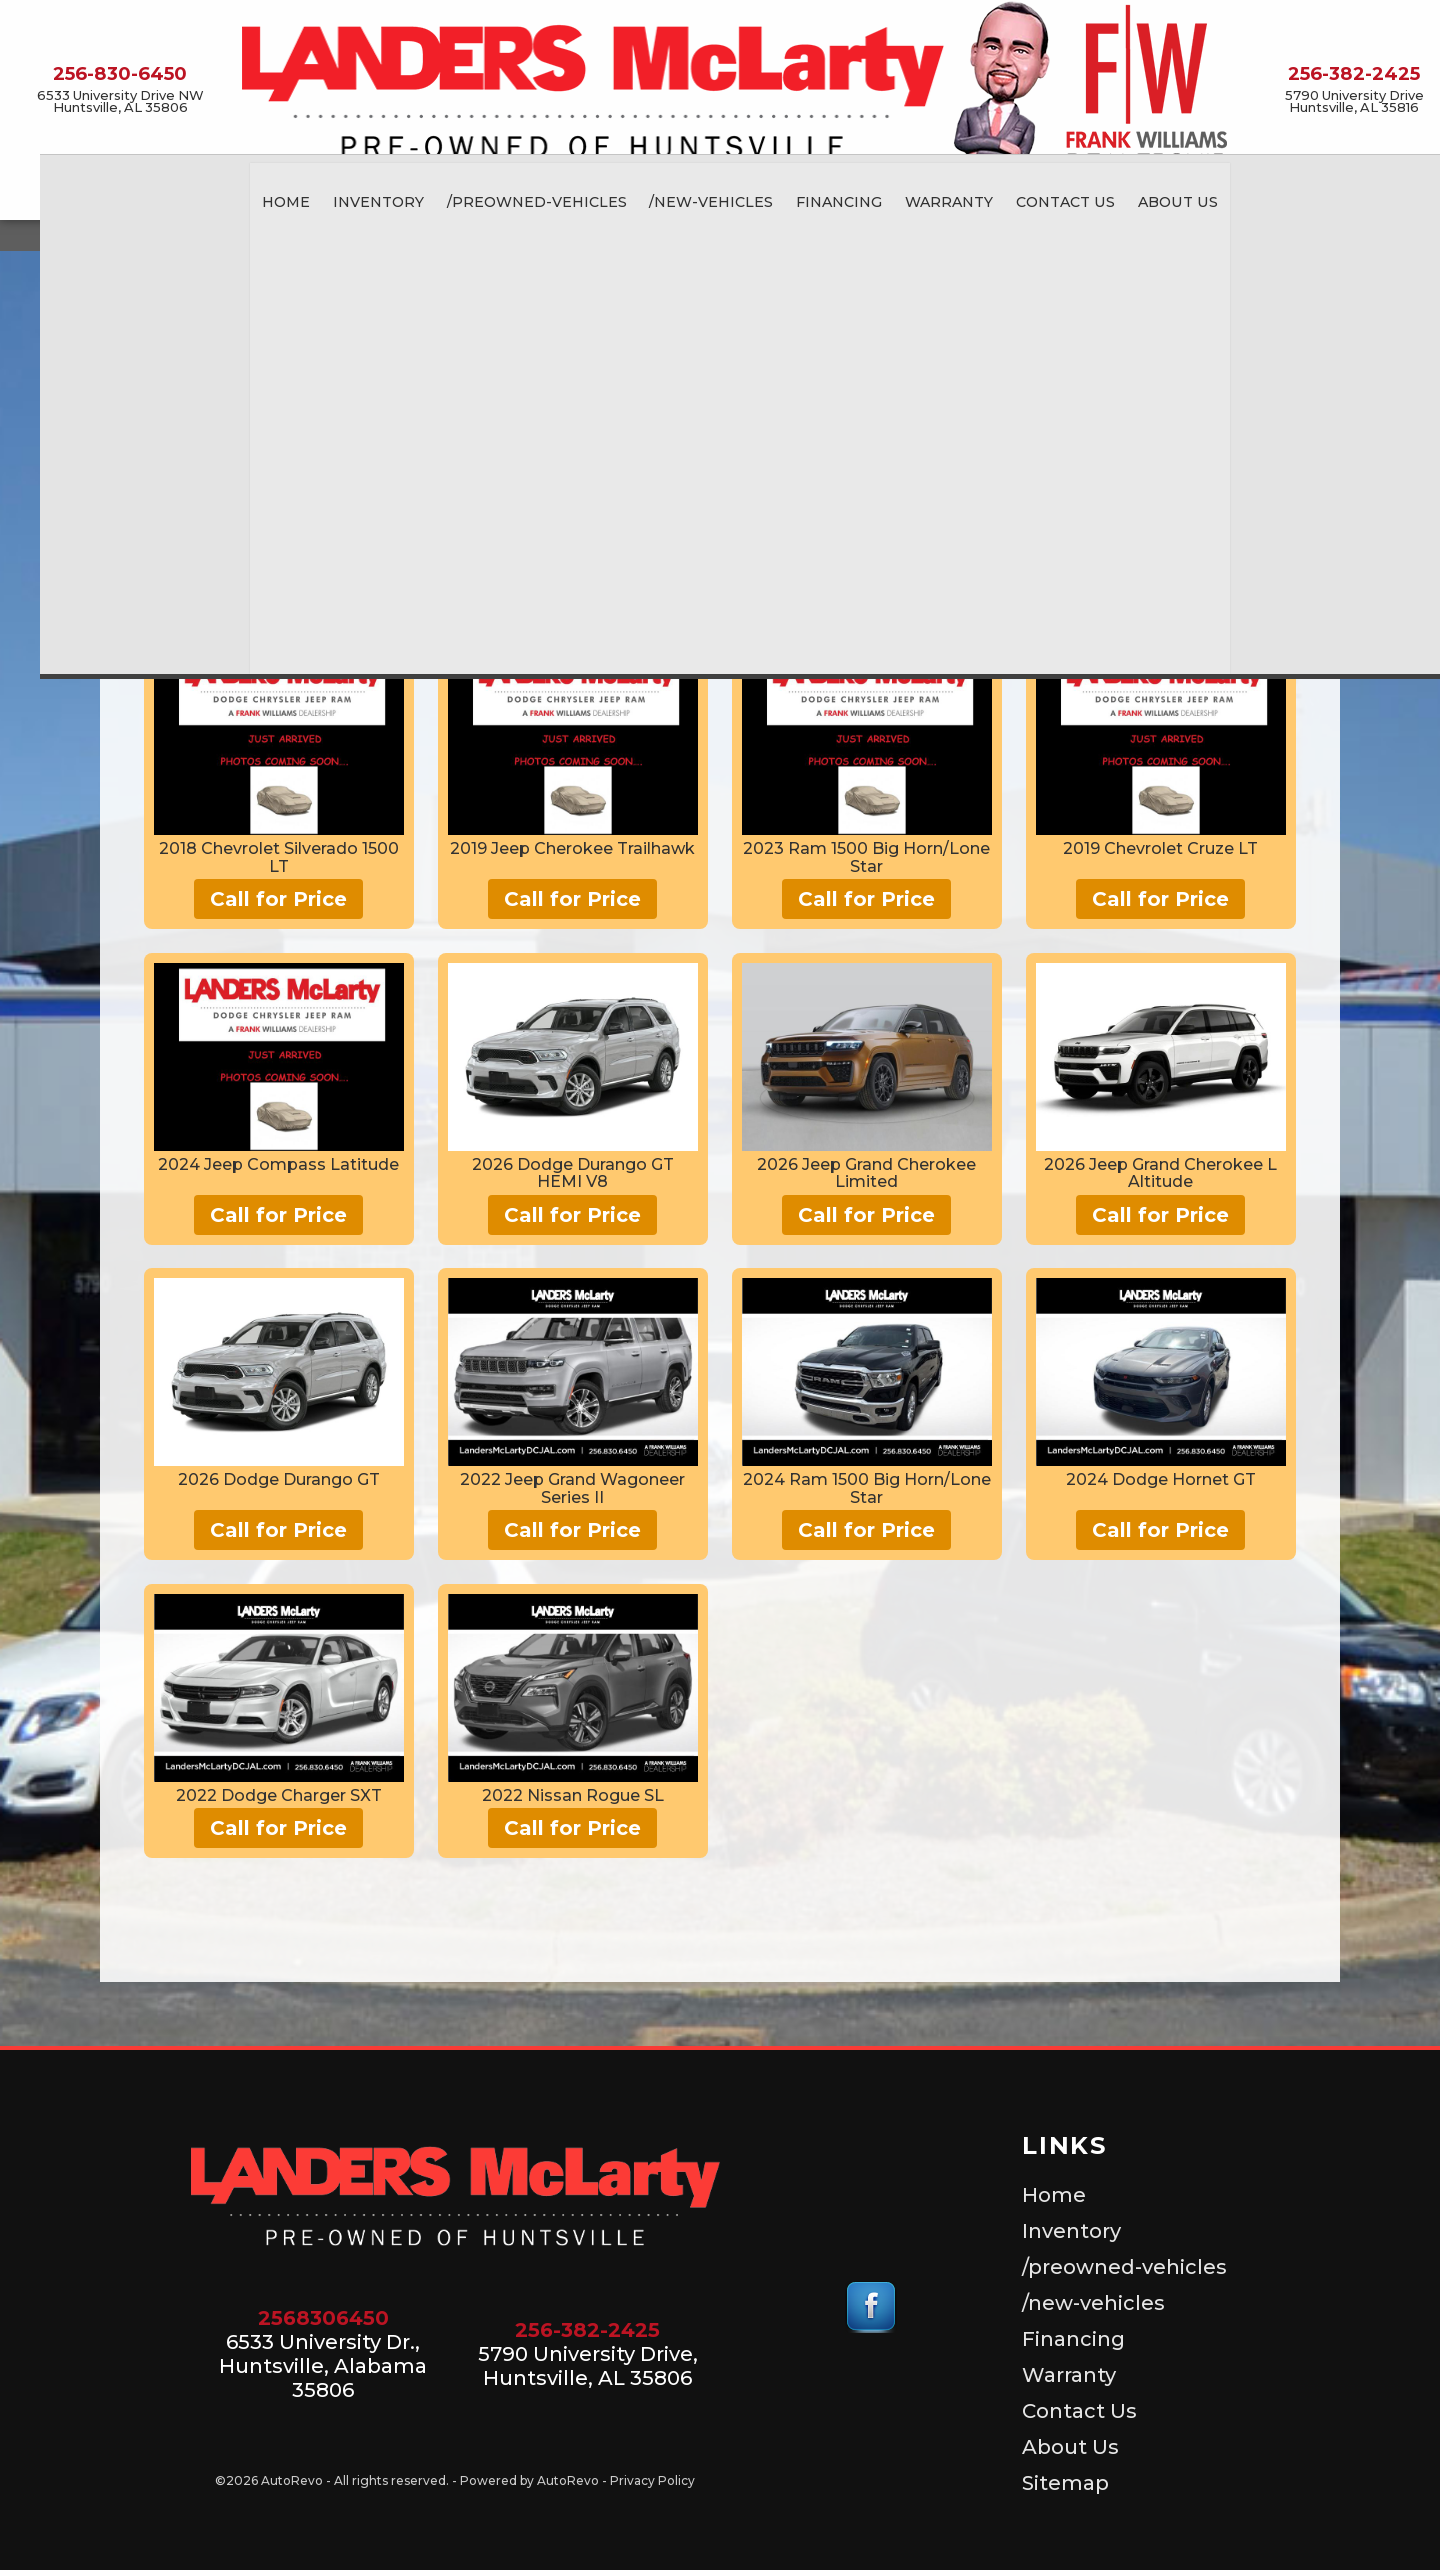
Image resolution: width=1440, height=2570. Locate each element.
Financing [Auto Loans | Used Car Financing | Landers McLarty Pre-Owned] (821, 197)
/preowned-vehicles (518, 197)
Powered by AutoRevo (529, 2480)
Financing (1073, 2339)
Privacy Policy (652, 2480)
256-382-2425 (587, 2330)
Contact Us (1048, 197)
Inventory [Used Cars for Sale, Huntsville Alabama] (358, 197)
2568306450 (323, 2318)
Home (1054, 2195)
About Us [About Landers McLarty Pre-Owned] (1159, 197)
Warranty (1069, 2375)
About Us (1070, 2447)
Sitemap (1065, 2483)
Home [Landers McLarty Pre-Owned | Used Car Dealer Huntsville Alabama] (266, 197)
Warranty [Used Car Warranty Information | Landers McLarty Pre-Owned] (931, 197)
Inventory (1071, 2231)
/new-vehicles (693, 197)
